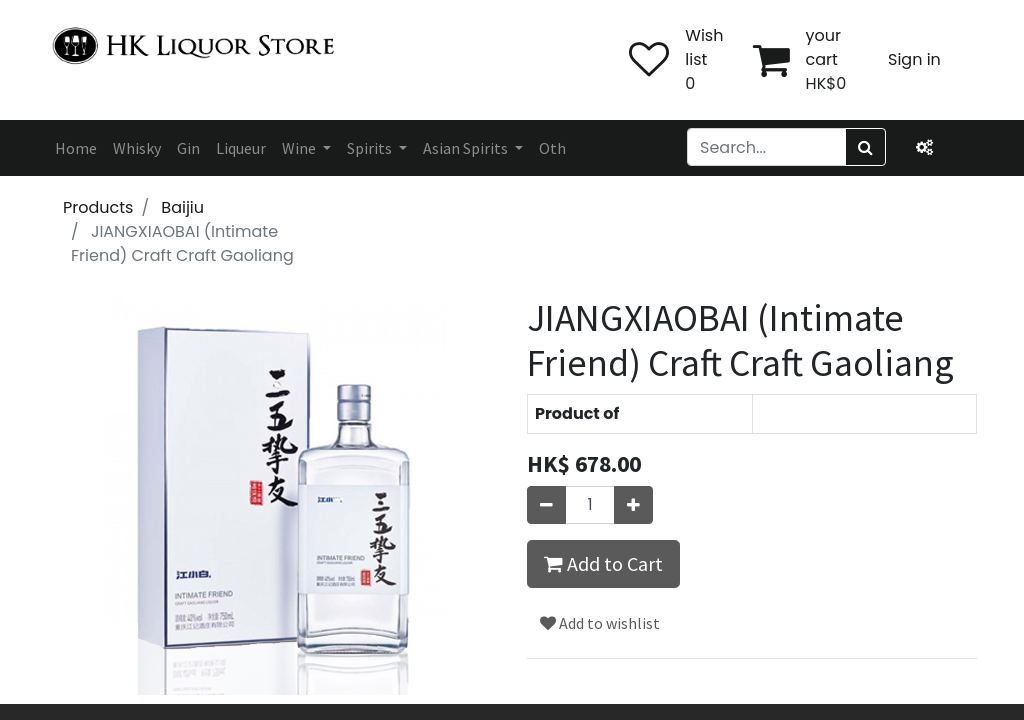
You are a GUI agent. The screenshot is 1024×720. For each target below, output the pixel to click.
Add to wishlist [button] (600, 623)
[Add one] (633, 505)
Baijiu (182, 207)
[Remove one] (546, 505)
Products (98, 207)
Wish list (704, 47)
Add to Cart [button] (603, 563)
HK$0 (826, 83)
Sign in (914, 59)
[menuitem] (76, 148)
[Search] (865, 147)
